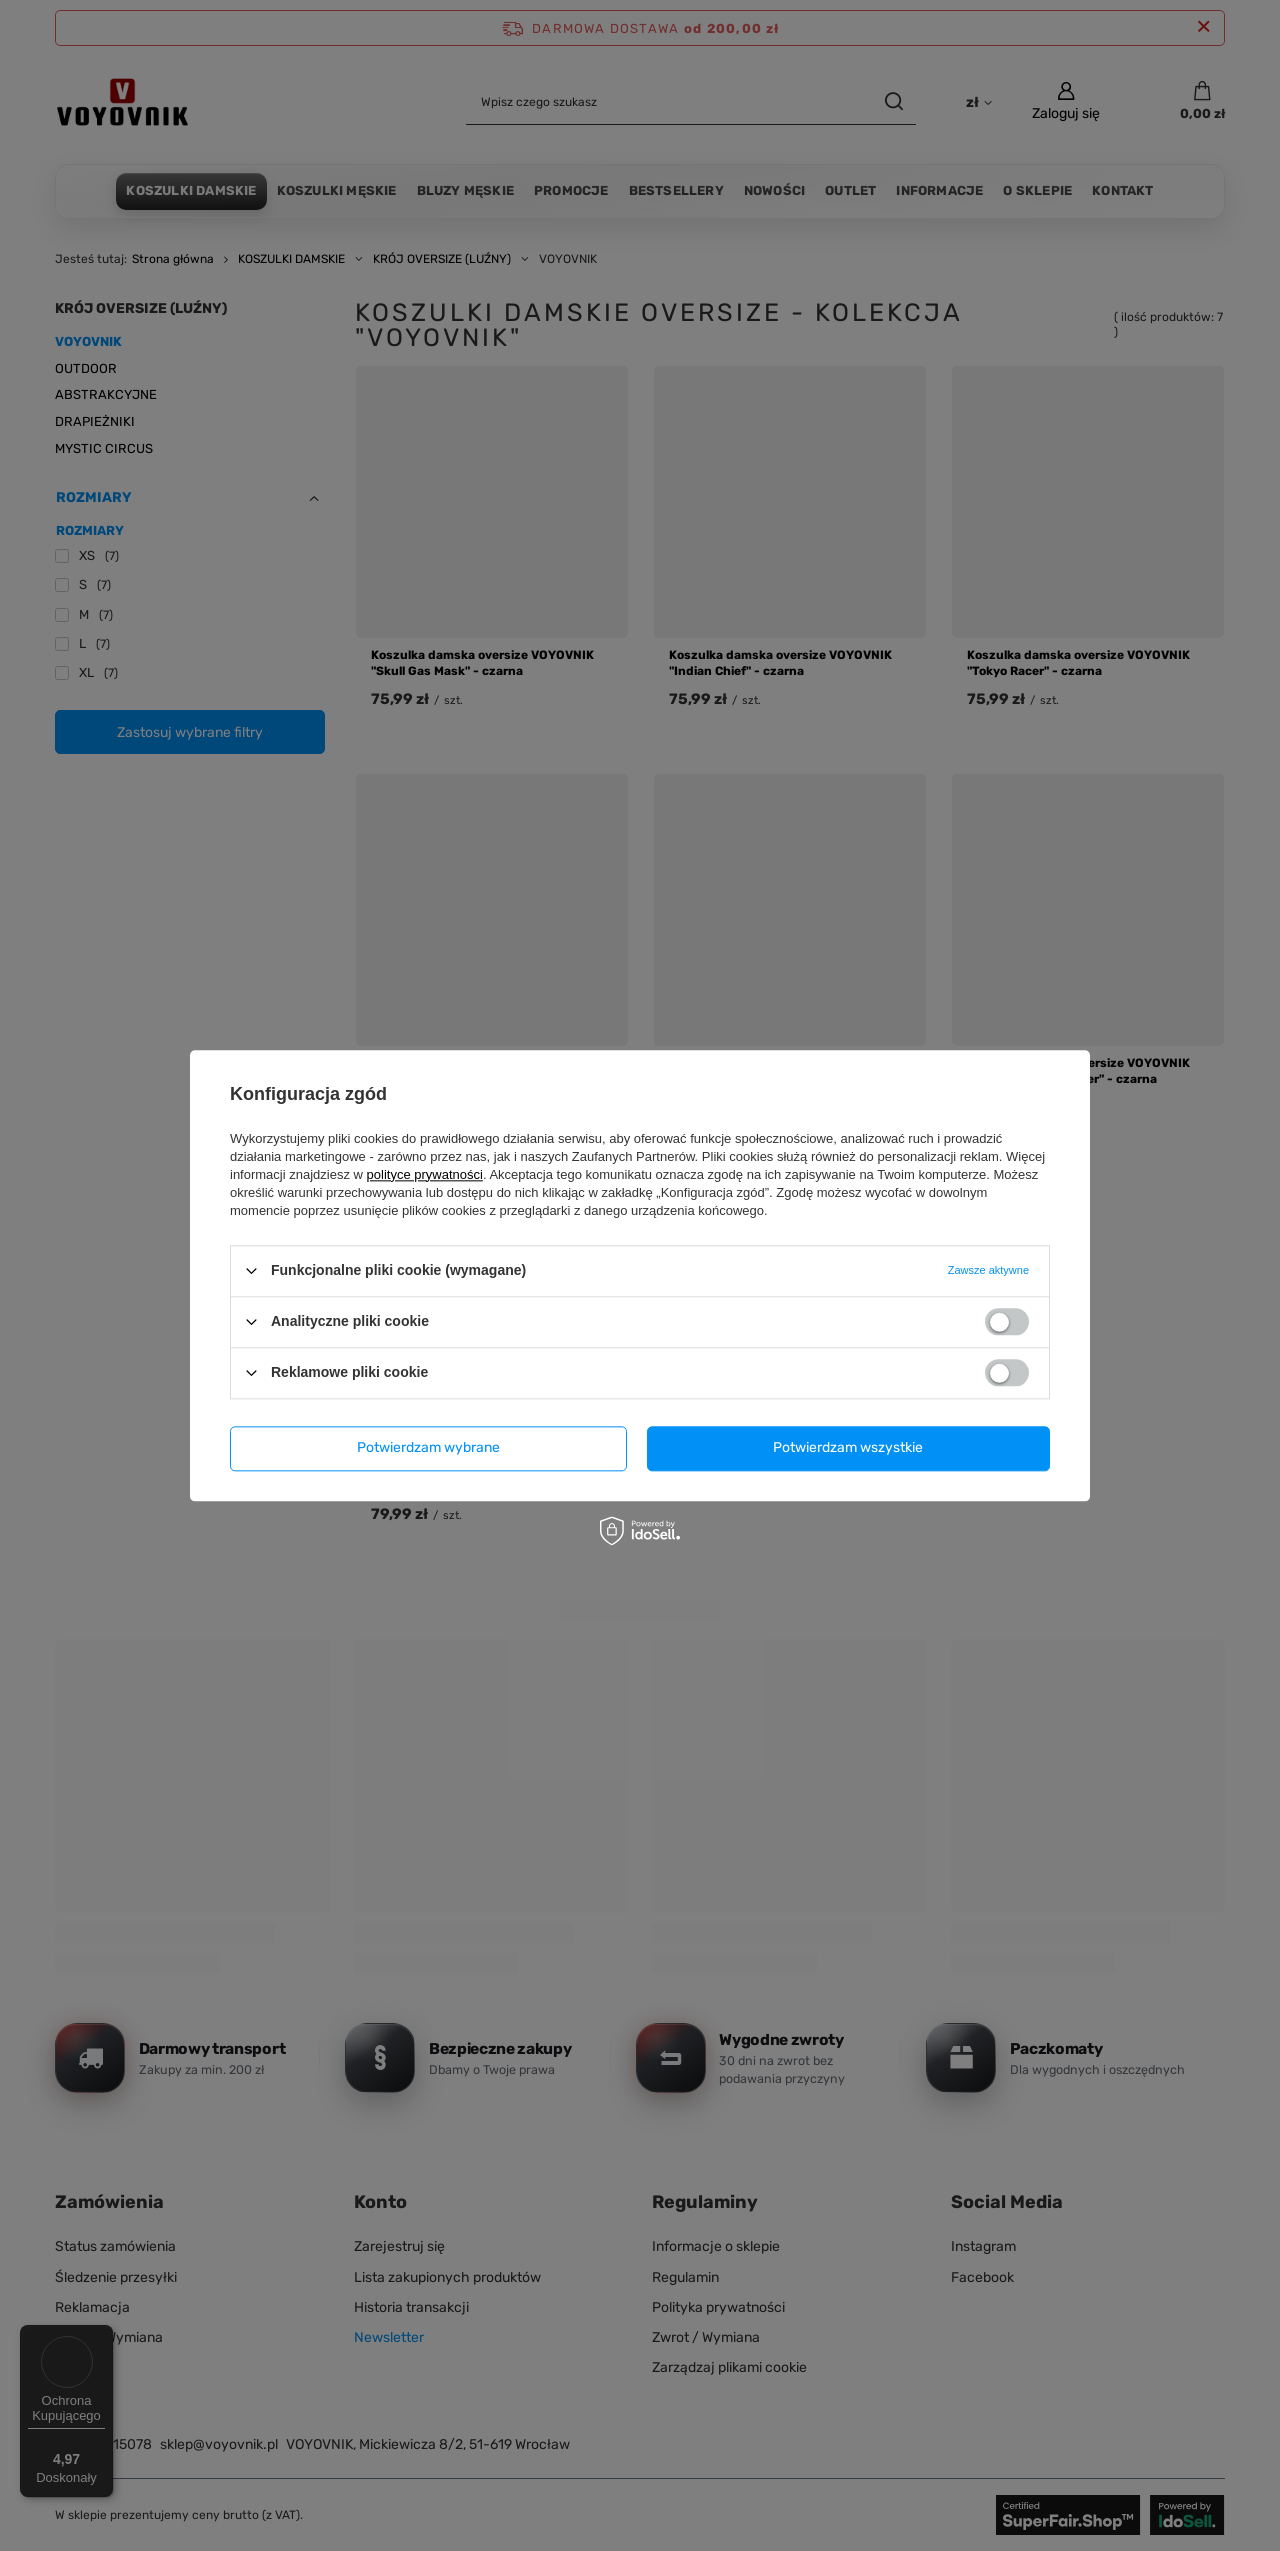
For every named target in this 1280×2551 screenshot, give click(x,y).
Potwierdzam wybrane (428, 1447)
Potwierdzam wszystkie (848, 1447)
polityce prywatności (425, 1174)
